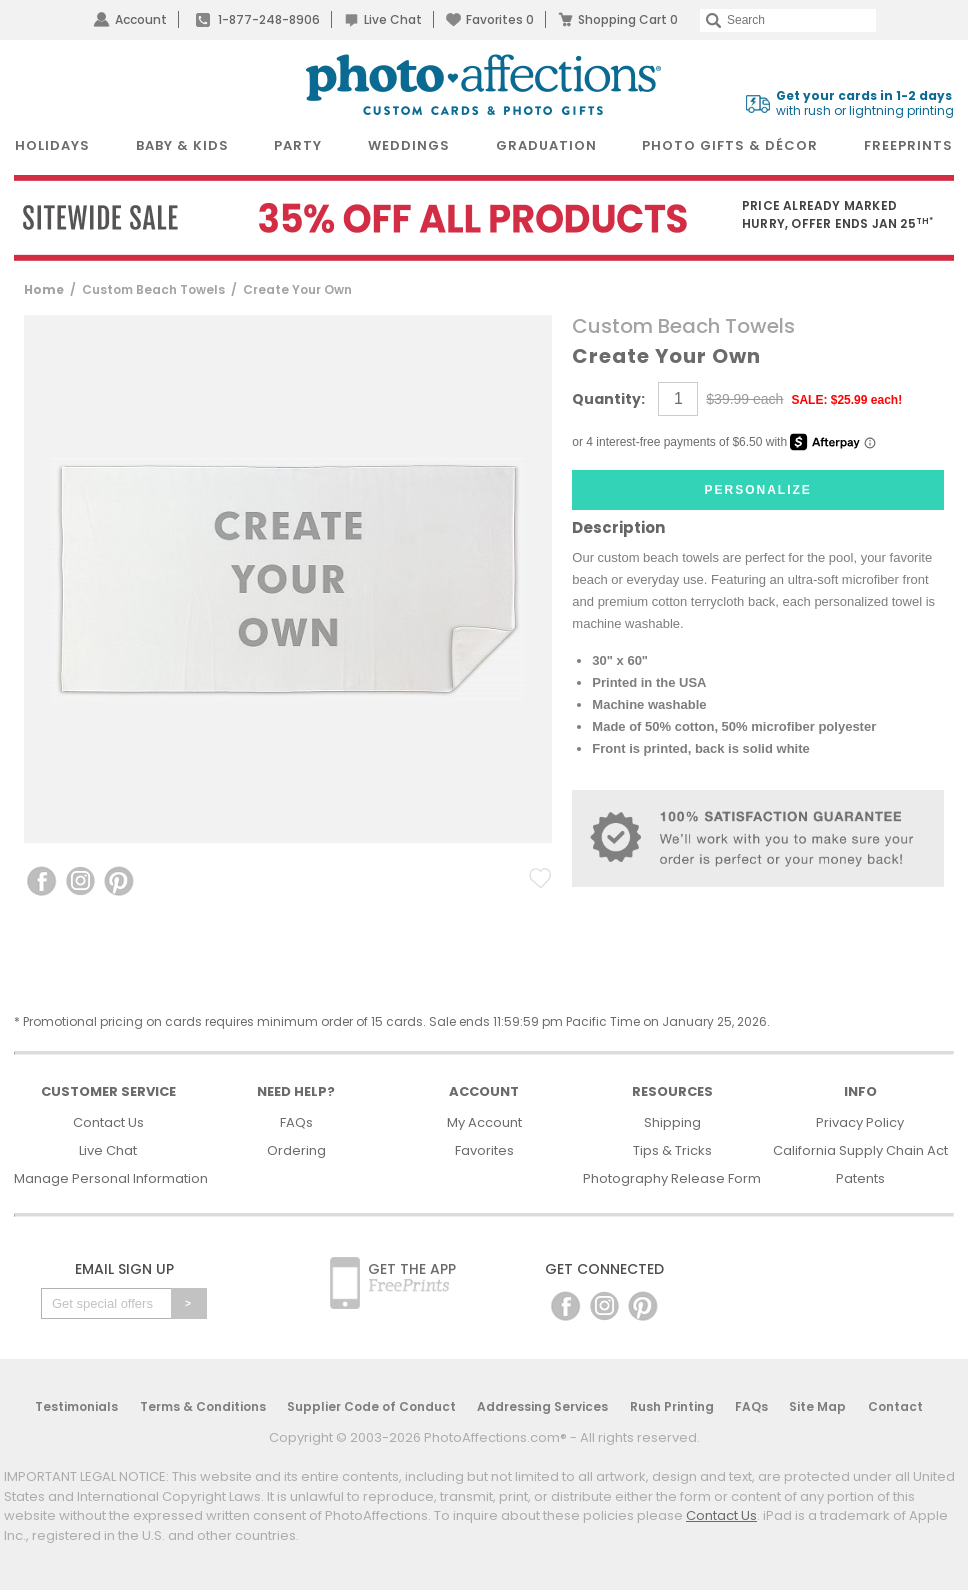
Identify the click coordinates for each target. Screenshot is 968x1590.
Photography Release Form (672, 1178)
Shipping (672, 1122)
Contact (895, 1406)
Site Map (817, 1406)
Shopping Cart (628, 19)
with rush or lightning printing (865, 103)
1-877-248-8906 (269, 19)
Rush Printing (672, 1406)
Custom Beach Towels (153, 289)
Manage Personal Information (111, 1178)
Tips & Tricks (672, 1150)
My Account (484, 1122)
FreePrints (908, 145)
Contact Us (108, 1122)
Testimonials (76, 1406)
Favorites (500, 19)
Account (141, 19)
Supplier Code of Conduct (371, 1406)
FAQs (296, 1122)
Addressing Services (542, 1406)
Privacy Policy (860, 1122)
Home (44, 289)
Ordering (296, 1150)
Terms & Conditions (203, 1406)
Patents (860, 1178)
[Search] (788, 20)
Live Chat (393, 19)
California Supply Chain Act (860, 1150)
